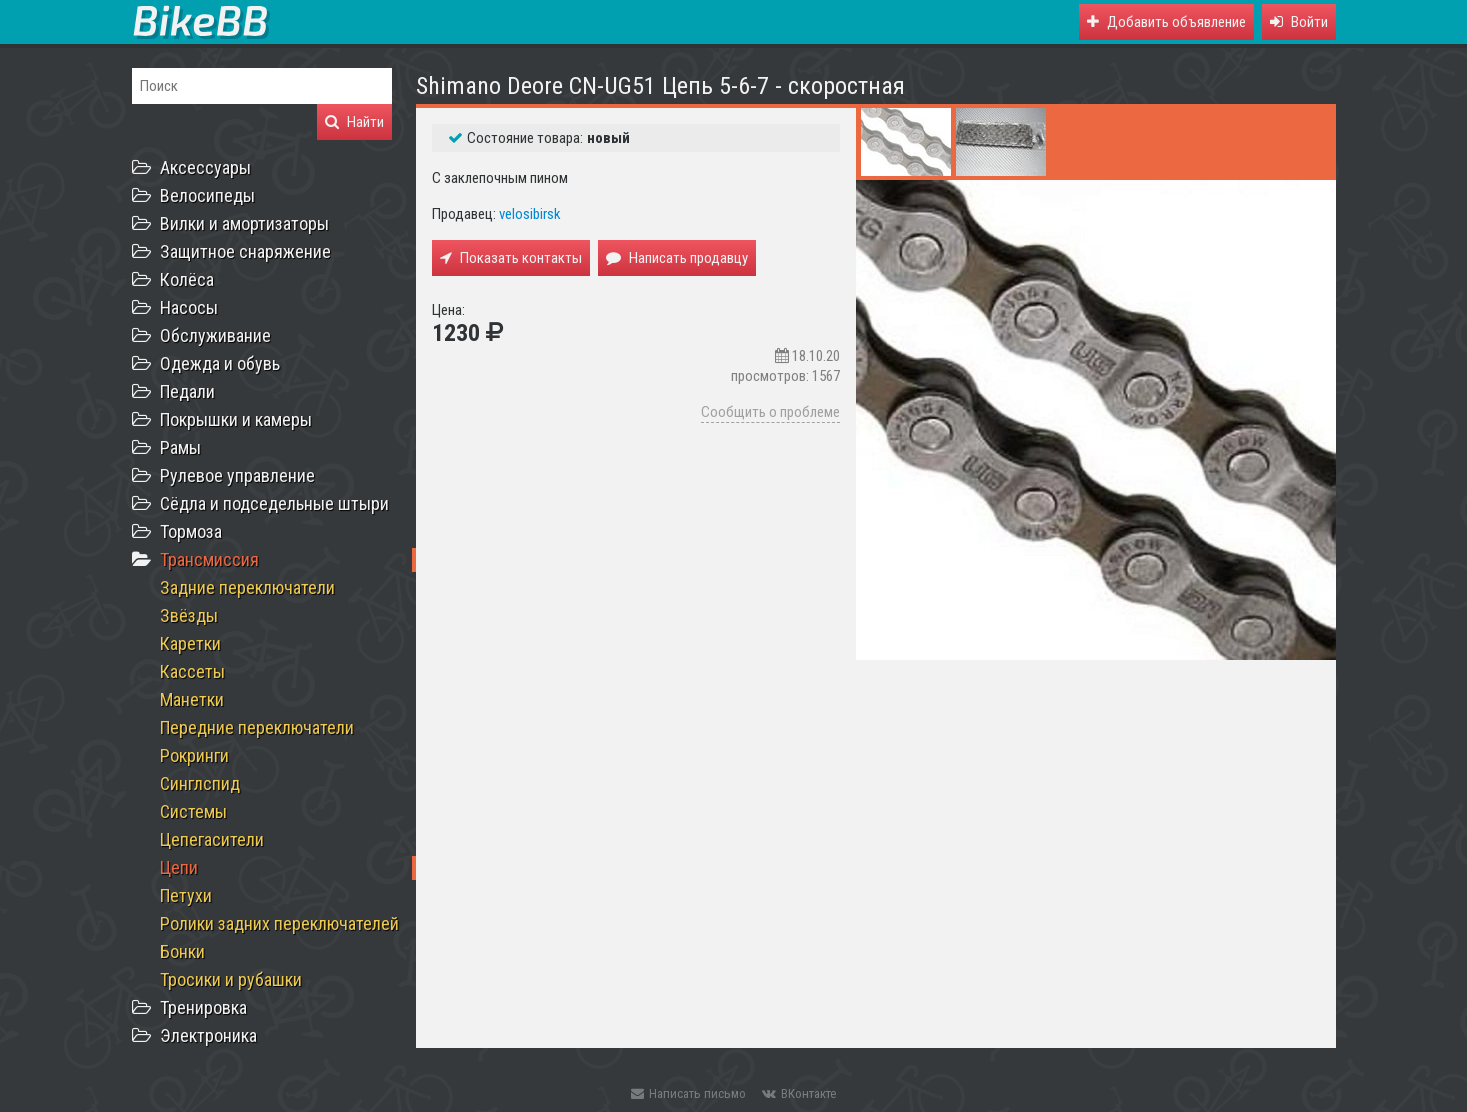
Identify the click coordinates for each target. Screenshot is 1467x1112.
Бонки (182, 951)
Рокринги (194, 755)
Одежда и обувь (220, 363)
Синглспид (200, 783)
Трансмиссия (209, 559)
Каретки (190, 643)
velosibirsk (530, 214)
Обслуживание (215, 335)
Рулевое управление (237, 475)
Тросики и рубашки (231, 979)
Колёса (187, 279)
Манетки (192, 699)
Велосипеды (207, 195)
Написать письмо (688, 1093)
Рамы (180, 447)
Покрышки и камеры (236, 419)
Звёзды (189, 615)
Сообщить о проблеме (770, 412)
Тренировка (203, 1007)
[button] (1299, 22)
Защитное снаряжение (245, 251)
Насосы (189, 307)
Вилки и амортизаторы (244, 223)
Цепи (179, 867)
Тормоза (191, 531)
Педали (187, 391)
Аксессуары (205, 167)
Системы (193, 811)
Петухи (186, 895)
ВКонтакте (799, 1093)
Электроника (208, 1035)
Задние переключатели (247, 587)
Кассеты (192, 671)
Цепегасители (212, 839)
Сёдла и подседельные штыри (274, 503)
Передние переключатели (257, 727)
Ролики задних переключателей (279, 923)
